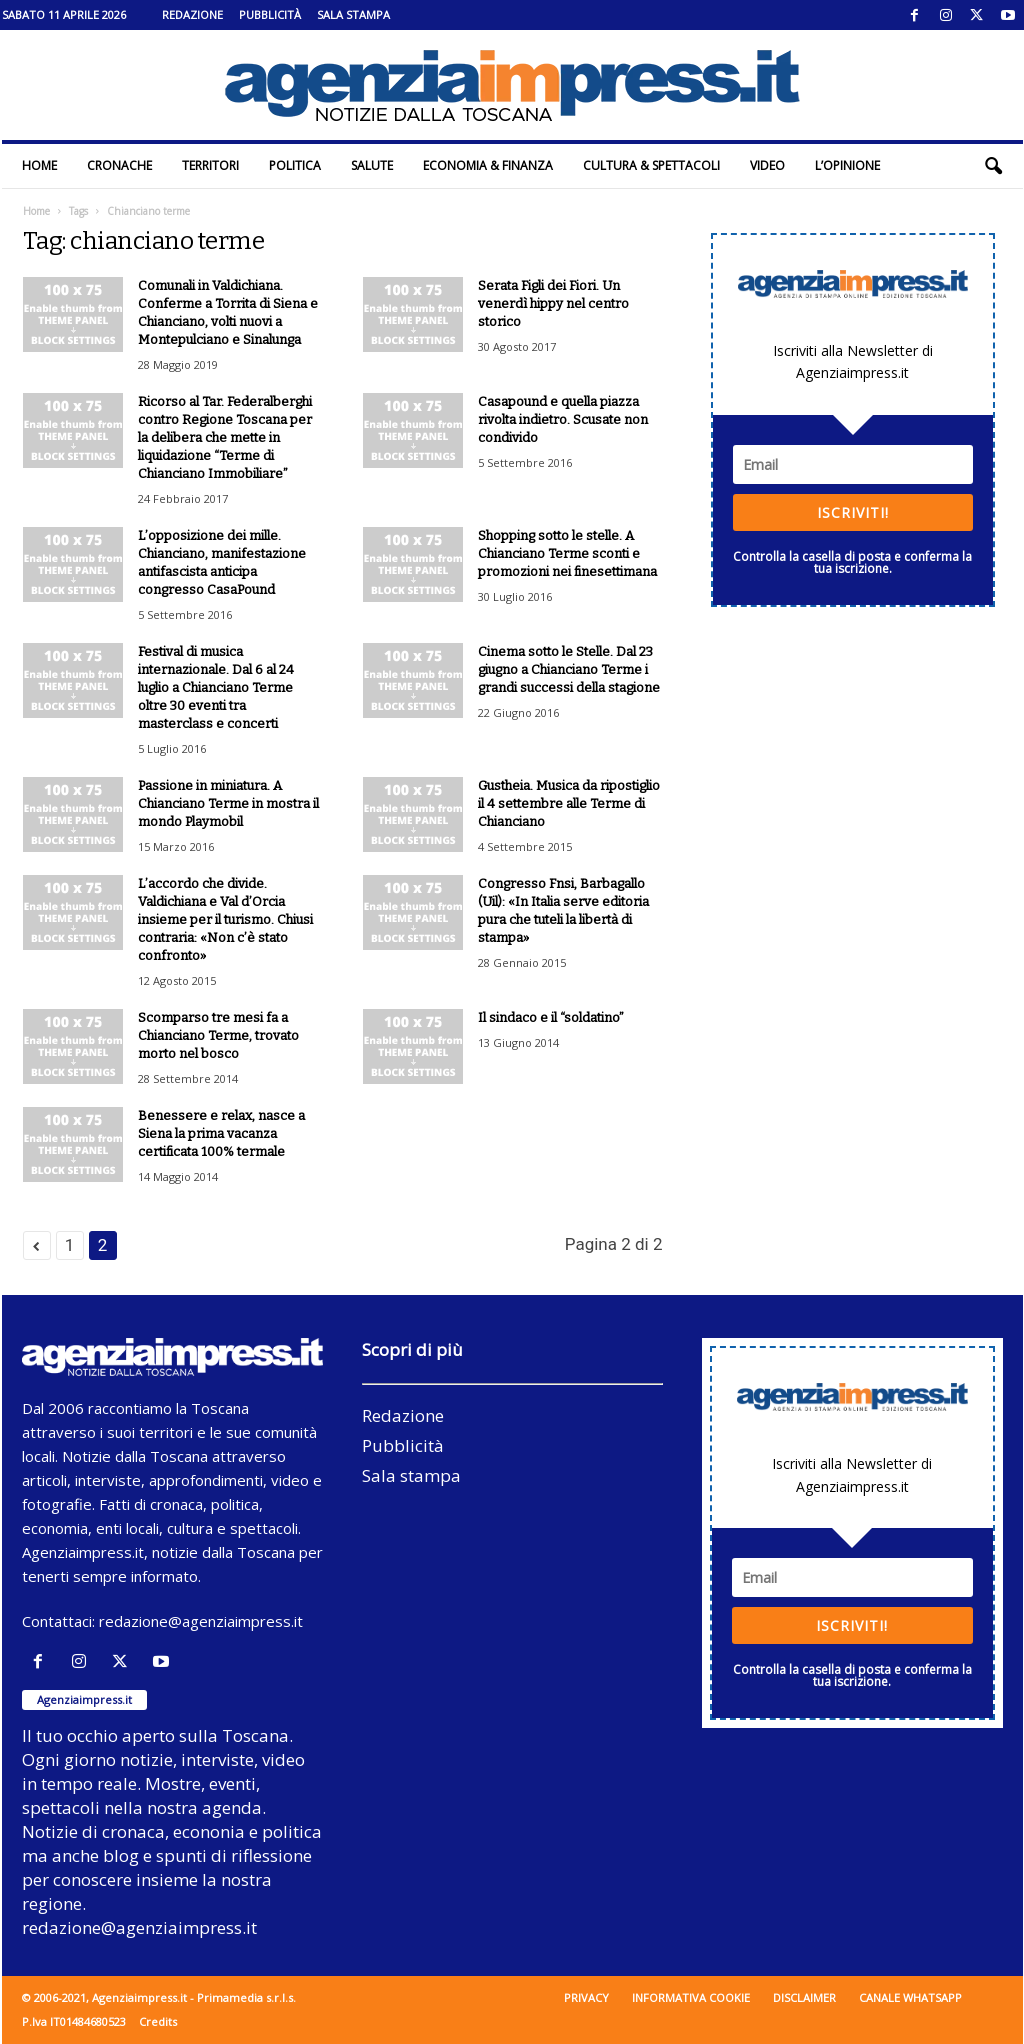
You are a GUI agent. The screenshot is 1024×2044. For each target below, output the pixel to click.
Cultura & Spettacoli (651, 165)
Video (767, 165)
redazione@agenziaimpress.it (201, 1621)
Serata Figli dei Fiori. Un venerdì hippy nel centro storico (553, 303)
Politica (295, 165)
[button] (993, 166)
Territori (210, 165)
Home (39, 165)
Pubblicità (270, 14)
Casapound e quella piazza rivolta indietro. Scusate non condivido (563, 419)
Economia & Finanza (488, 165)
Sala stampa (353, 14)
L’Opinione (847, 165)
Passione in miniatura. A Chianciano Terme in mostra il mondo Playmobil (228, 803)
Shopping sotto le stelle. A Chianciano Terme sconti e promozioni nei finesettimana (567, 553)
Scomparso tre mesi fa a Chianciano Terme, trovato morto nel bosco (218, 1035)
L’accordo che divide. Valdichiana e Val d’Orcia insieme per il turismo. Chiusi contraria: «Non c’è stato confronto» (225, 919)
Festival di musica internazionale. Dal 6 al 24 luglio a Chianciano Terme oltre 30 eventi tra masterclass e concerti (216, 687)
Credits (158, 2021)
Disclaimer (804, 1997)
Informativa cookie (691, 1997)
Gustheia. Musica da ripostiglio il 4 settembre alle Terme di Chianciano (569, 803)
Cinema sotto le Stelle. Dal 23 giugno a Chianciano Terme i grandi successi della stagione (569, 669)
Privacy (586, 1997)
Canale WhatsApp (910, 1997)
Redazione (192, 14)
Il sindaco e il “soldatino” (551, 1017)
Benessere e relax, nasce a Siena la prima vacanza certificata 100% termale (221, 1133)
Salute (372, 165)
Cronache (119, 165)
